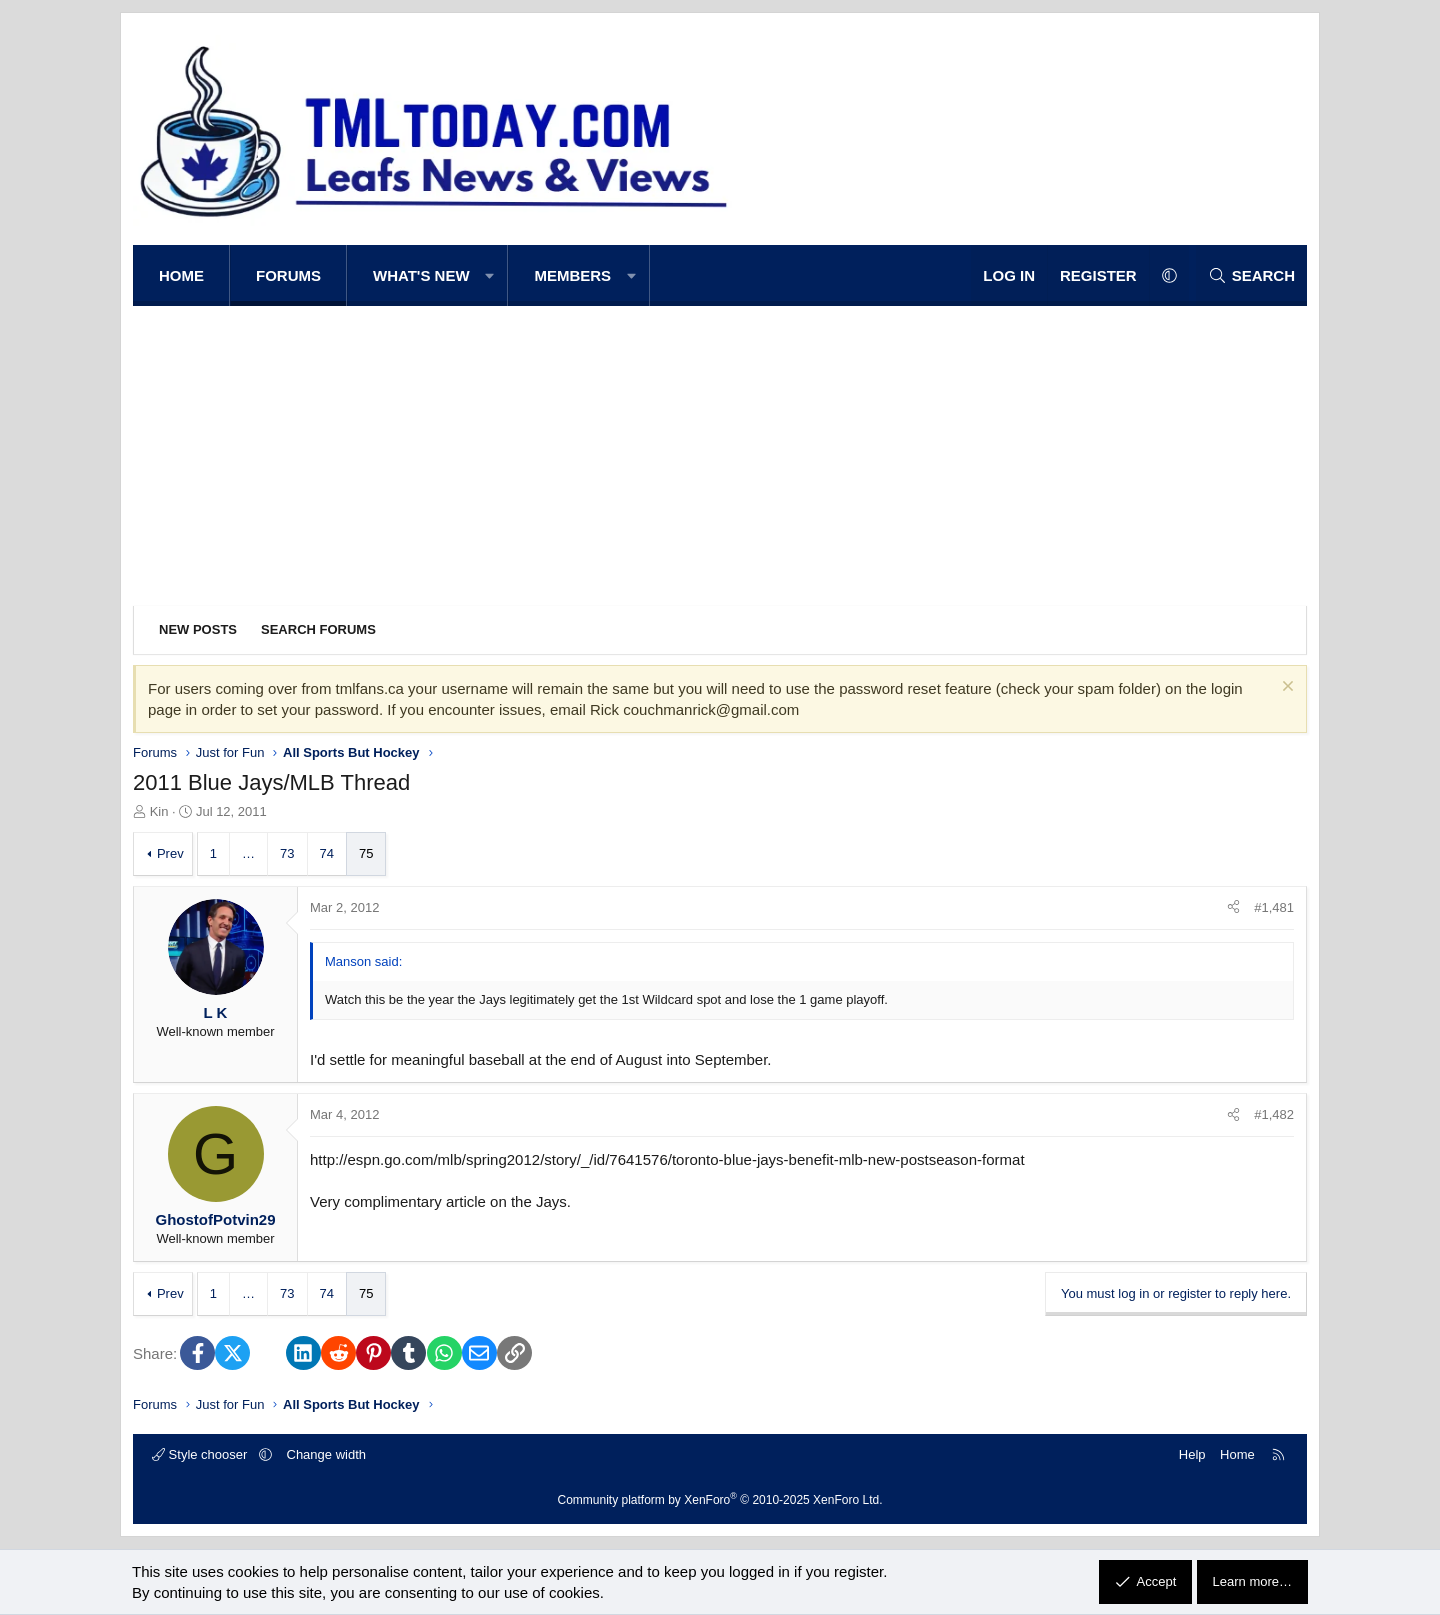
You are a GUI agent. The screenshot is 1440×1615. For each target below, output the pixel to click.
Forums (288, 275)
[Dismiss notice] (1285, 688)
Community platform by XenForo (720, 1500)
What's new (421, 275)
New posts (198, 629)
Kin (159, 811)
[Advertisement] (720, 456)
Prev (170, 853)
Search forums (318, 629)
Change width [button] (327, 1454)
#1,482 (1274, 1114)
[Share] (1233, 908)
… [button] (248, 853)
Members (572, 275)
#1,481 (1274, 907)
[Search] (1251, 275)
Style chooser (201, 1454)
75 (366, 853)
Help (1192, 1454)
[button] (490, 275)
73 (287, 853)
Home (181, 275)
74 (327, 853)
